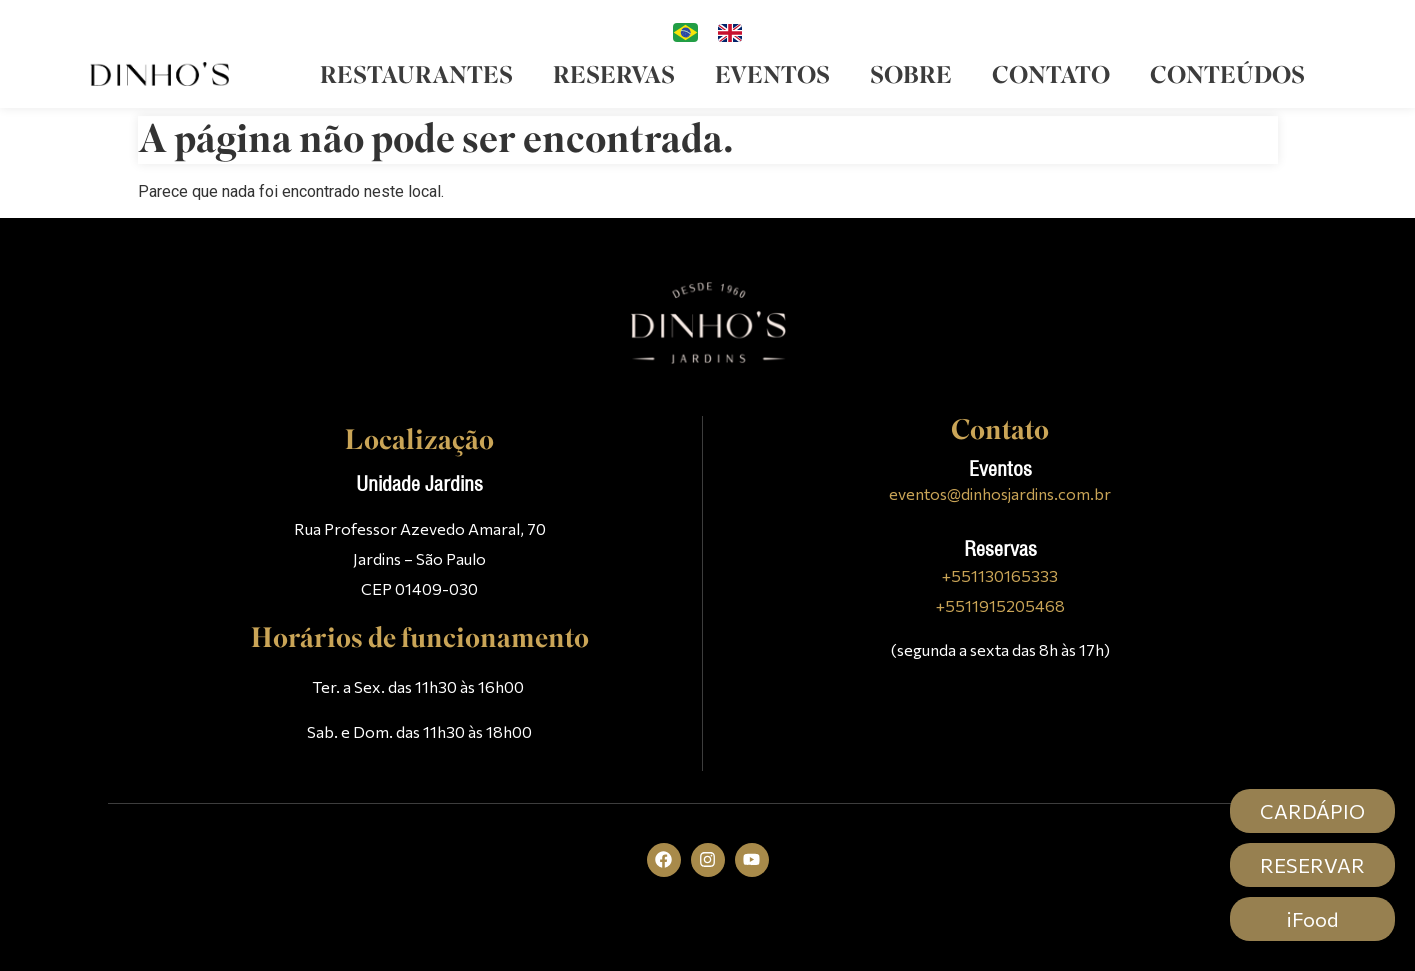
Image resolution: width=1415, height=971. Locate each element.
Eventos (772, 75)
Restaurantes (416, 75)
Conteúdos (1227, 75)
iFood (1312, 919)
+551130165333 (1000, 575)
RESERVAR (1312, 865)
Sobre (911, 75)
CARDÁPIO (1312, 811)
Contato (1051, 75)
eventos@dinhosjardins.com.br (1000, 493)
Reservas (614, 75)
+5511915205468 (1000, 605)
